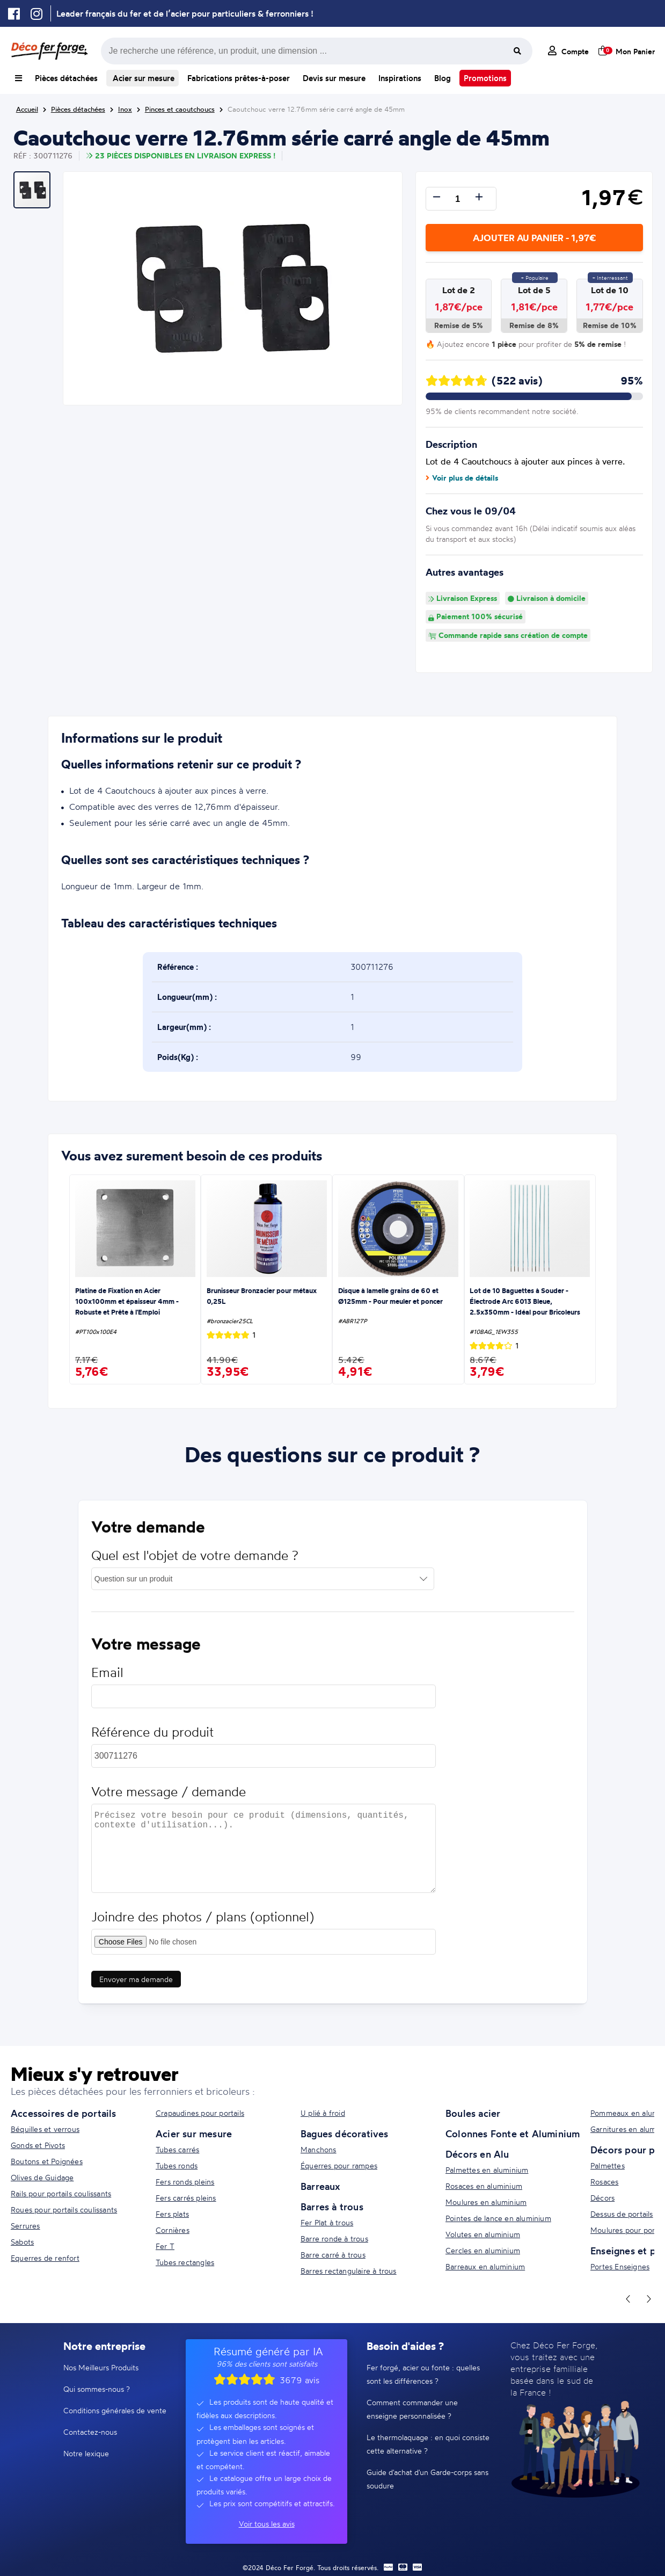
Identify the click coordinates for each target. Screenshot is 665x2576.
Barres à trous (332, 2206)
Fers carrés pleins (186, 2197)
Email (107, 1679)
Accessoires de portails (63, 2113)
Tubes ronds (177, 2165)
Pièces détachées (66, 78)
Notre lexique (86, 2453)
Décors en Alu (477, 2154)
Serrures (25, 2225)
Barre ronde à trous (334, 2238)
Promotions (485, 78)
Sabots (22, 2241)
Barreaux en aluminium (485, 2266)
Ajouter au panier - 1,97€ (534, 237)
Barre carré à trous (333, 2254)
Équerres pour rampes (339, 2165)
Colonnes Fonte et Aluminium (512, 2133)
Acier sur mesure (142, 78)
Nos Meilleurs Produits (100, 2367)
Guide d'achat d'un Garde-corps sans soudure (427, 2479)
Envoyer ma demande (136, 1986)
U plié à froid (323, 2112)
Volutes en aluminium (482, 2234)
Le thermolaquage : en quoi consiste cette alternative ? (428, 2444)
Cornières (172, 2229)
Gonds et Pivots (38, 2145)
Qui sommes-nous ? (96, 2388)
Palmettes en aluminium (486, 2169)
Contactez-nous (90, 2431)
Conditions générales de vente (114, 2410)
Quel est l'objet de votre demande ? (194, 1562)
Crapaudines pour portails (200, 2112)
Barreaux (320, 2186)
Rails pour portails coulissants (61, 2193)
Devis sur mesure (334, 78)
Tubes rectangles (185, 2262)
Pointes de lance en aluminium (498, 2218)
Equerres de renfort (45, 2257)
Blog (442, 78)
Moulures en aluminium (486, 2202)
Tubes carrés (177, 2149)
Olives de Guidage (42, 2177)
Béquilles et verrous (45, 2129)
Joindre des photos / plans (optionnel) (202, 1924)
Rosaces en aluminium (483, 2185)
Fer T (165, 2246)
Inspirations (399, 78)
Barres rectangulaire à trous (349, 2270)
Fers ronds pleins (185, 2181)
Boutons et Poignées (47, 2161)
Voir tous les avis (267, 2523)
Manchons (319, 2149)
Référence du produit (152, 1739)
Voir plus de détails (462, 478)
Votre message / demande (168, 1798)
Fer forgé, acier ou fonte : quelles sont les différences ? (423, 2374)
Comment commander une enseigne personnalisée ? (412, 2409)
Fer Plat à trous (327, 2222)
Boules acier (472, 2113)
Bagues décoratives (345, 2133)
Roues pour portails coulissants (64, 2209)
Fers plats (172, 2213)
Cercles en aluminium (482, 2250)
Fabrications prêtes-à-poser (238, 78)
